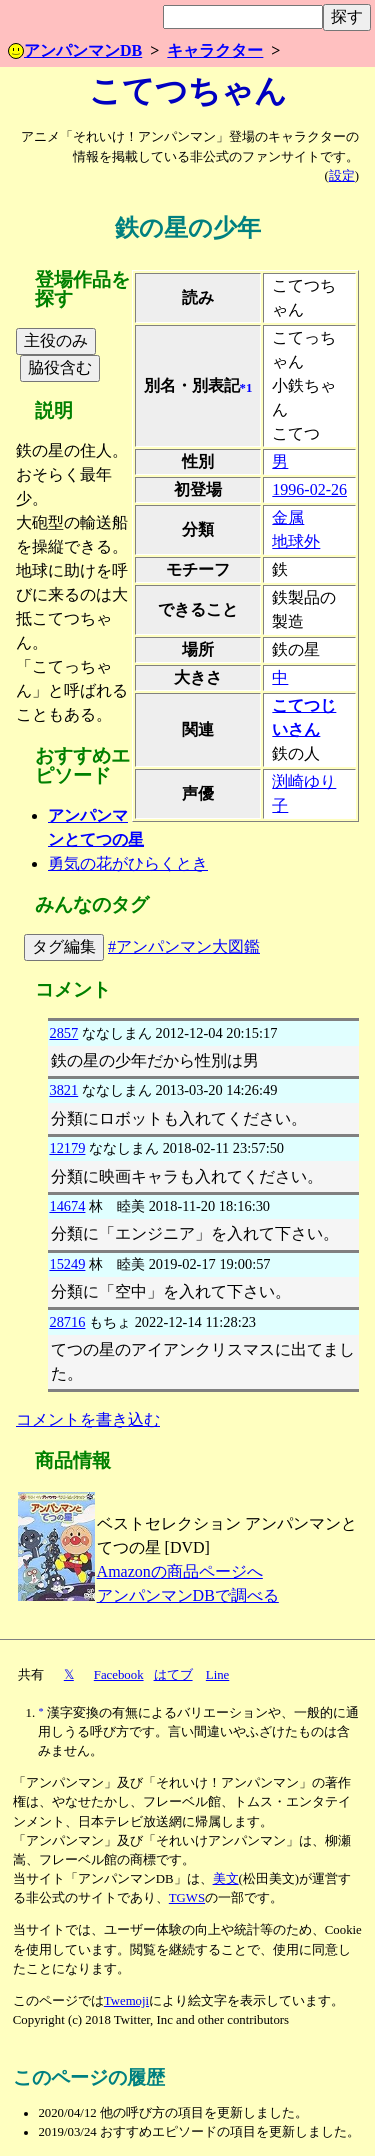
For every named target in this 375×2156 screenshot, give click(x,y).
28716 (67, 1322)
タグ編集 (64, 946)
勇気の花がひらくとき (128, 863)
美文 (226, 1879)
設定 (342, 176)
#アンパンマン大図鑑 (184, 946)
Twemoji (126, 2001)
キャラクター (215, 50)
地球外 (296, 541)
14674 (67, 1206)
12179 (67, 1148)
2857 (63, 1033)
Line (217, 1675)
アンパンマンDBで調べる (188, 1595)
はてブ (173, 1675)
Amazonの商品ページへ (180, 1571)
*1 (246, 388)
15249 (67, 1264)
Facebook (119, 1675)
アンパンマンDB (75, 50)
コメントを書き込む (88, 1419)
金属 (288, 517)
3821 (63, 1090)
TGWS (187, 1898)
